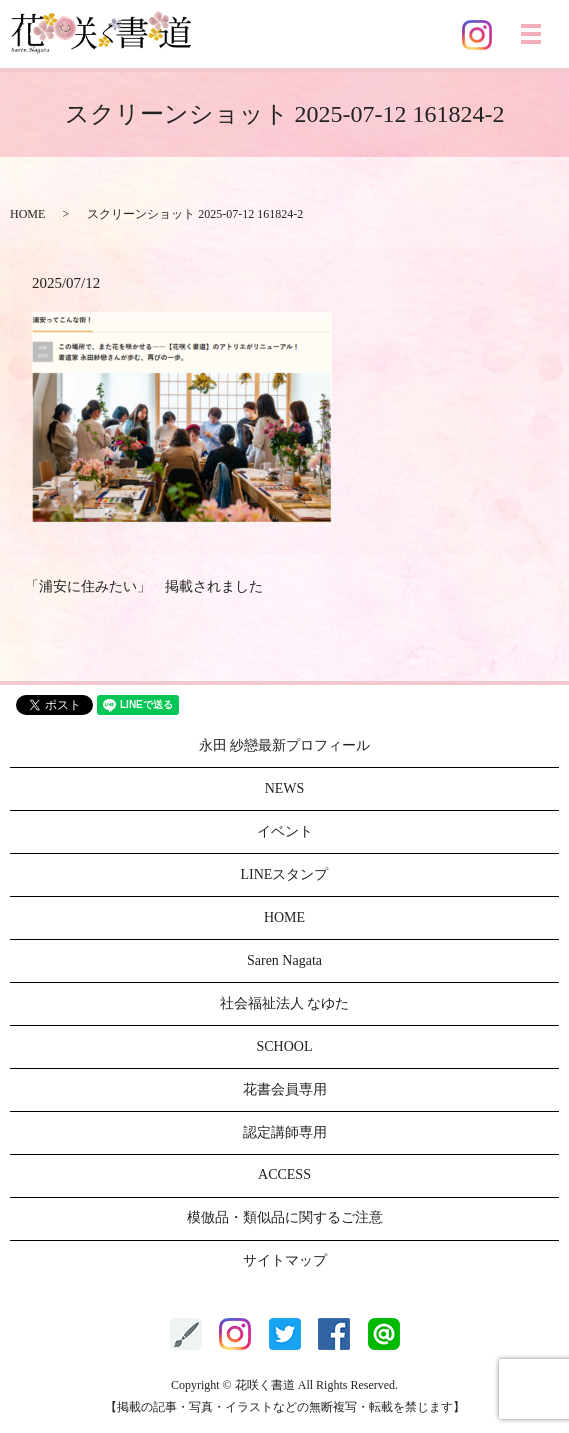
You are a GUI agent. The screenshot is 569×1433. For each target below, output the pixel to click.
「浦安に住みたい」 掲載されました (144, 586)
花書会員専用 (285, 1089)
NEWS (285, 788)
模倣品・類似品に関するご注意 (285, 1217)
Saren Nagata (284, 960)
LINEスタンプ (285, 874)
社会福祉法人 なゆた (285, 1003)
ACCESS (284, 1174)
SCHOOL (284, 1046)
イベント (285, 831)
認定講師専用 (285, 1132)
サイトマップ (285, 1260)
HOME (27, 214)
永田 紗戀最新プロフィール (285, 745)
